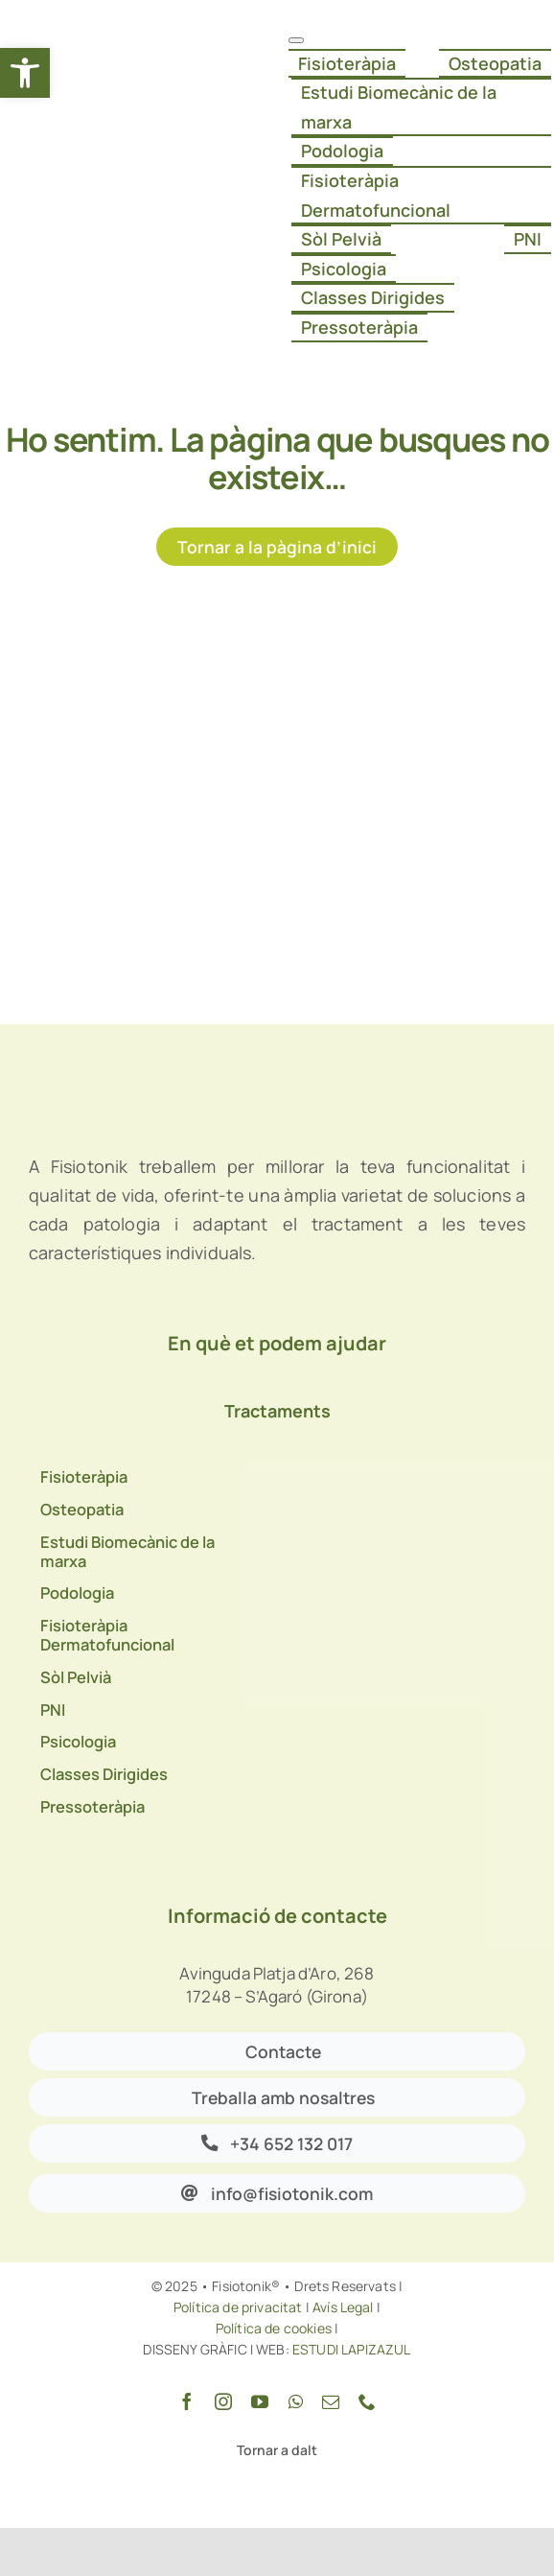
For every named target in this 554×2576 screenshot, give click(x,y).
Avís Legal (343, 2307)
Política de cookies (274, 2328)
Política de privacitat (238, 2307)
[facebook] (187, 2401)
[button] (25, 73)
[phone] (367, 2401)
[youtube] (259, 2401)
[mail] (330, 2401)
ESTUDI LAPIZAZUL (350, 2349)
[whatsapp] (296, 2401)
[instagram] (223, 2401)
